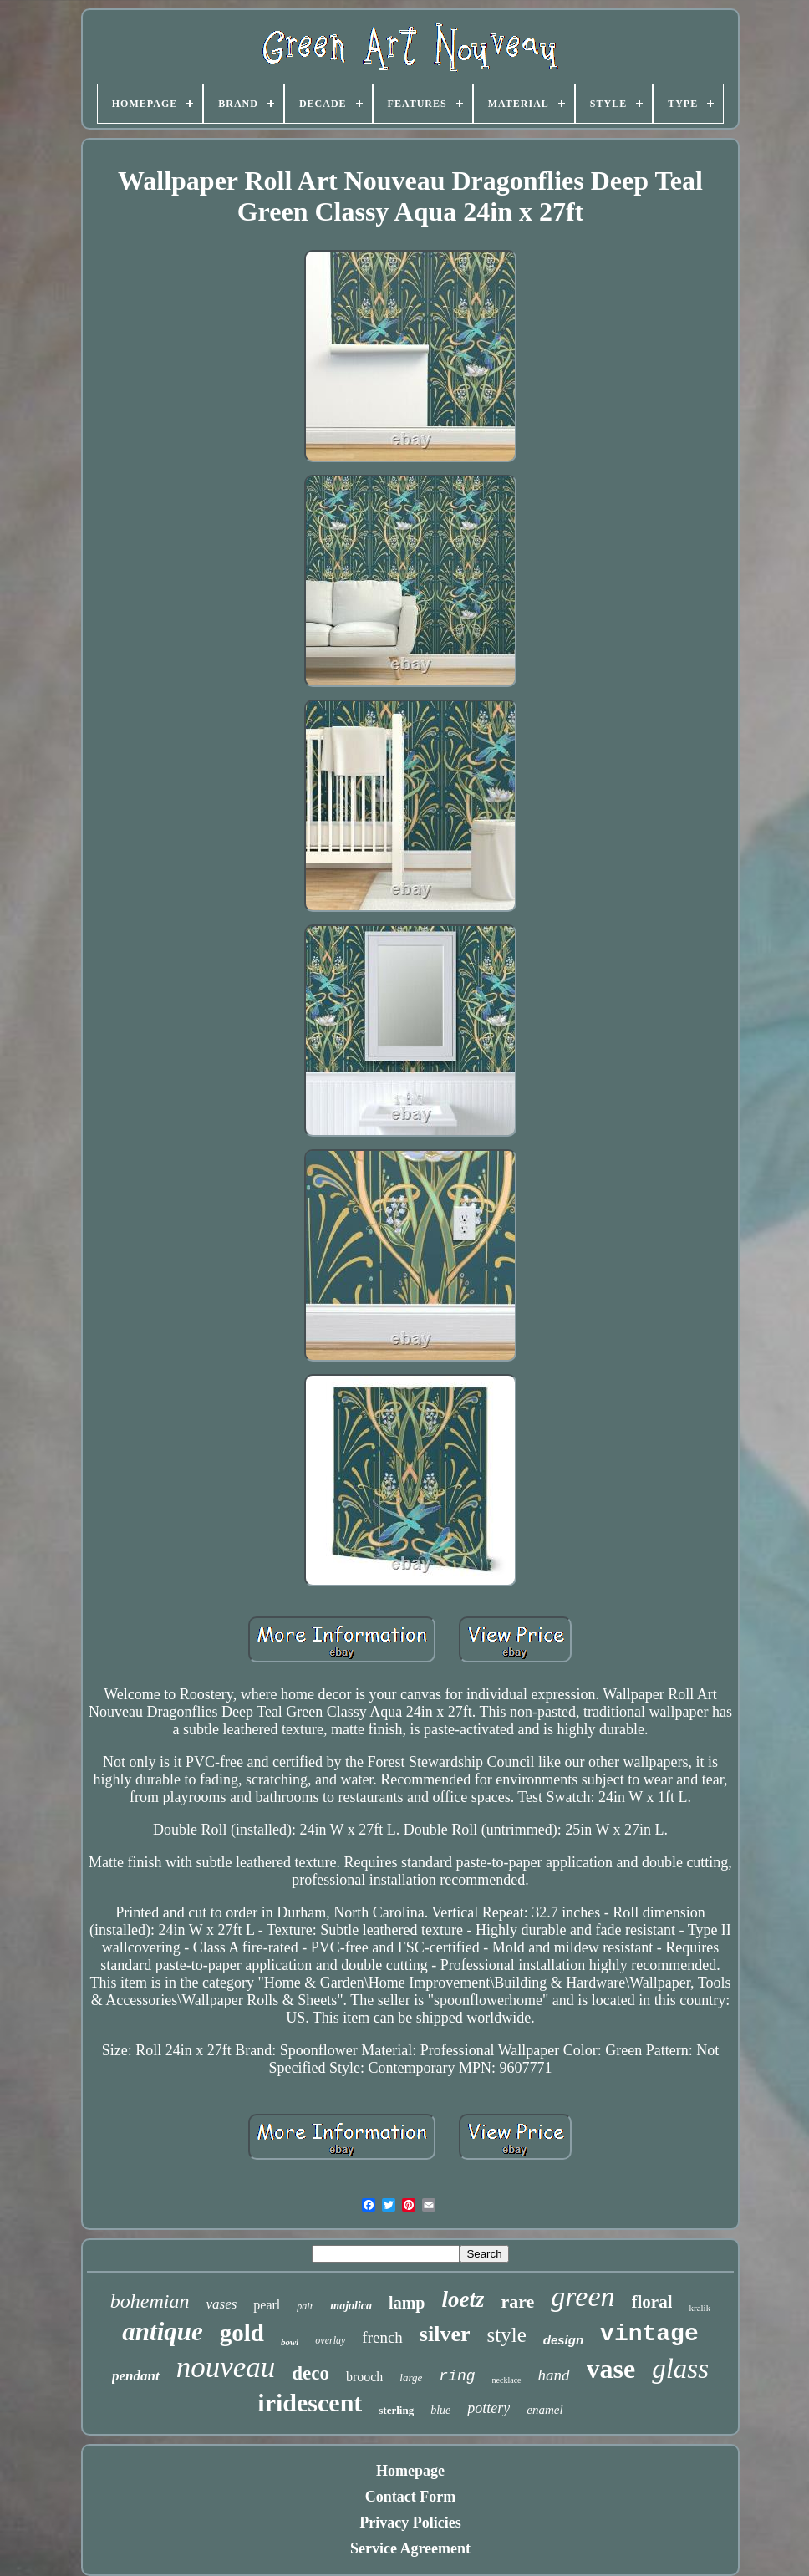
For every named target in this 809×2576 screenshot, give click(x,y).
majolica (351, 2305)
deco (310, 2373)
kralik (699, 2308)
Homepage (410, 2470)
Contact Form (410, 2496)
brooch (364, 2377)
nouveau (226, 2367)
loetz (462, 2299)
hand (554, 2375)
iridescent (309, 2402)
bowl (289, 2342)
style (507, 2335)
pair (305, 2306)
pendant (136, 2376)
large (410, 2377)
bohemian (150, 2301)
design (563, 2340)
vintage (649, 2334)
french (382, 2337)
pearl (266, 2305)
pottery (488, 2408)
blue (440, 2410)
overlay (330, 2340)
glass (680, 2369)
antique (162, 2331)
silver (445, 2334)
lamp (407, 2302)
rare (517, 2301)
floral (652, 2302)
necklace (507, 2380)
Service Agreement (410, 2548)
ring (457, 2376)
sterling (396, 2410)
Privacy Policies (409, 2522)
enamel (544, 2409)
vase (611, 2369)
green (582, 2296)
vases (221, 2304)
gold (242, 2332)
